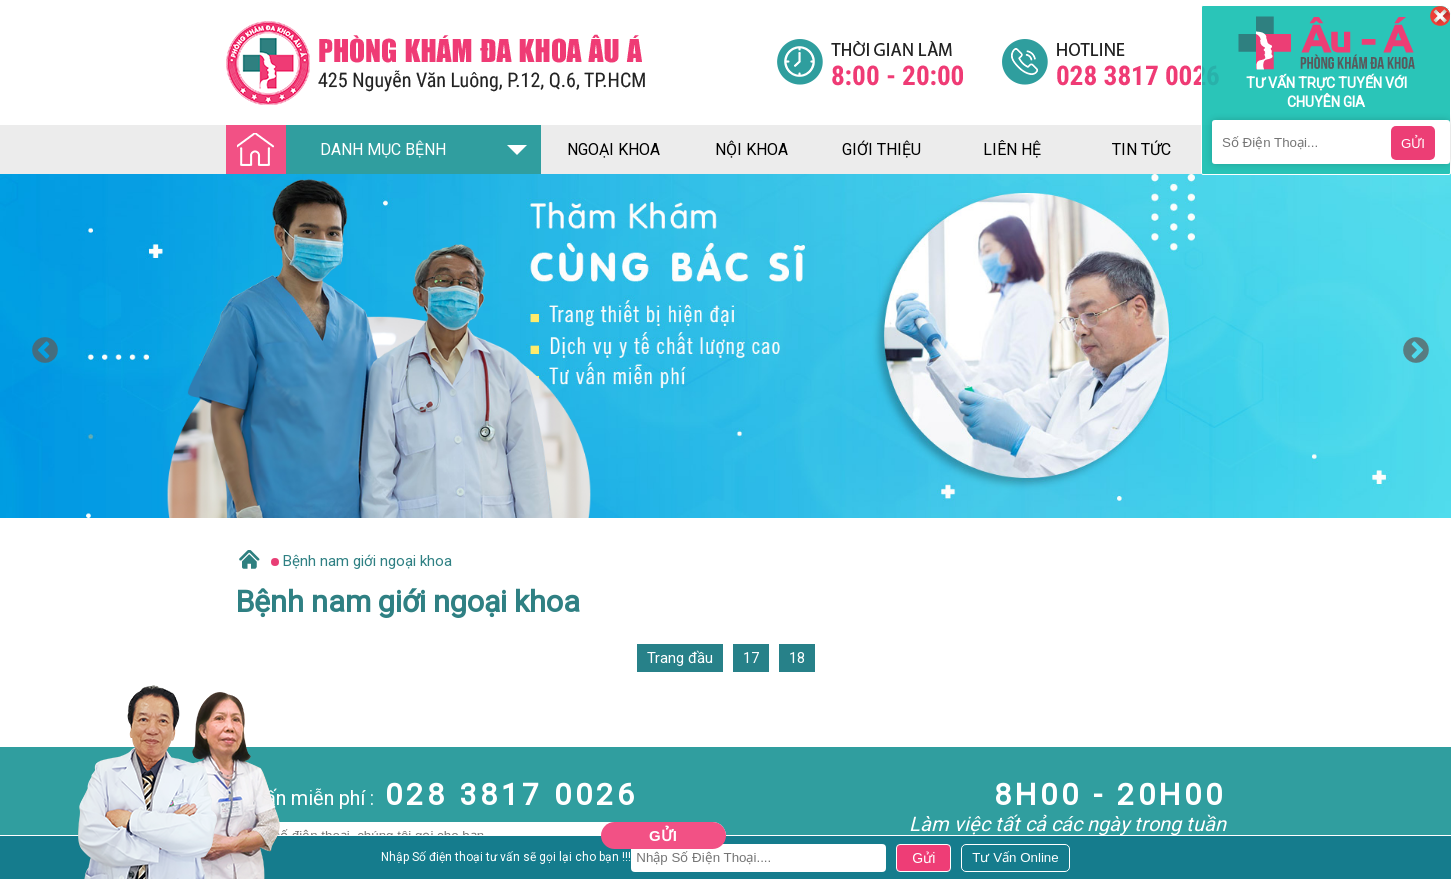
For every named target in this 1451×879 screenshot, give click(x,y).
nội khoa (751, 149)
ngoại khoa (613, 149)
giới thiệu (881, 149)
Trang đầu (680, 658)
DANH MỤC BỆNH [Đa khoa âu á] (342, 150)
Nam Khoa (34, 862)
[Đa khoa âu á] (501, 62)
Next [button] (1411, 346)
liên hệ (1012, 149)
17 (751, 658)
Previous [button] (40, 346)
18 (797, 658)
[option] (725, 346)
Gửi (663, 835)
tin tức (1141, 149)
